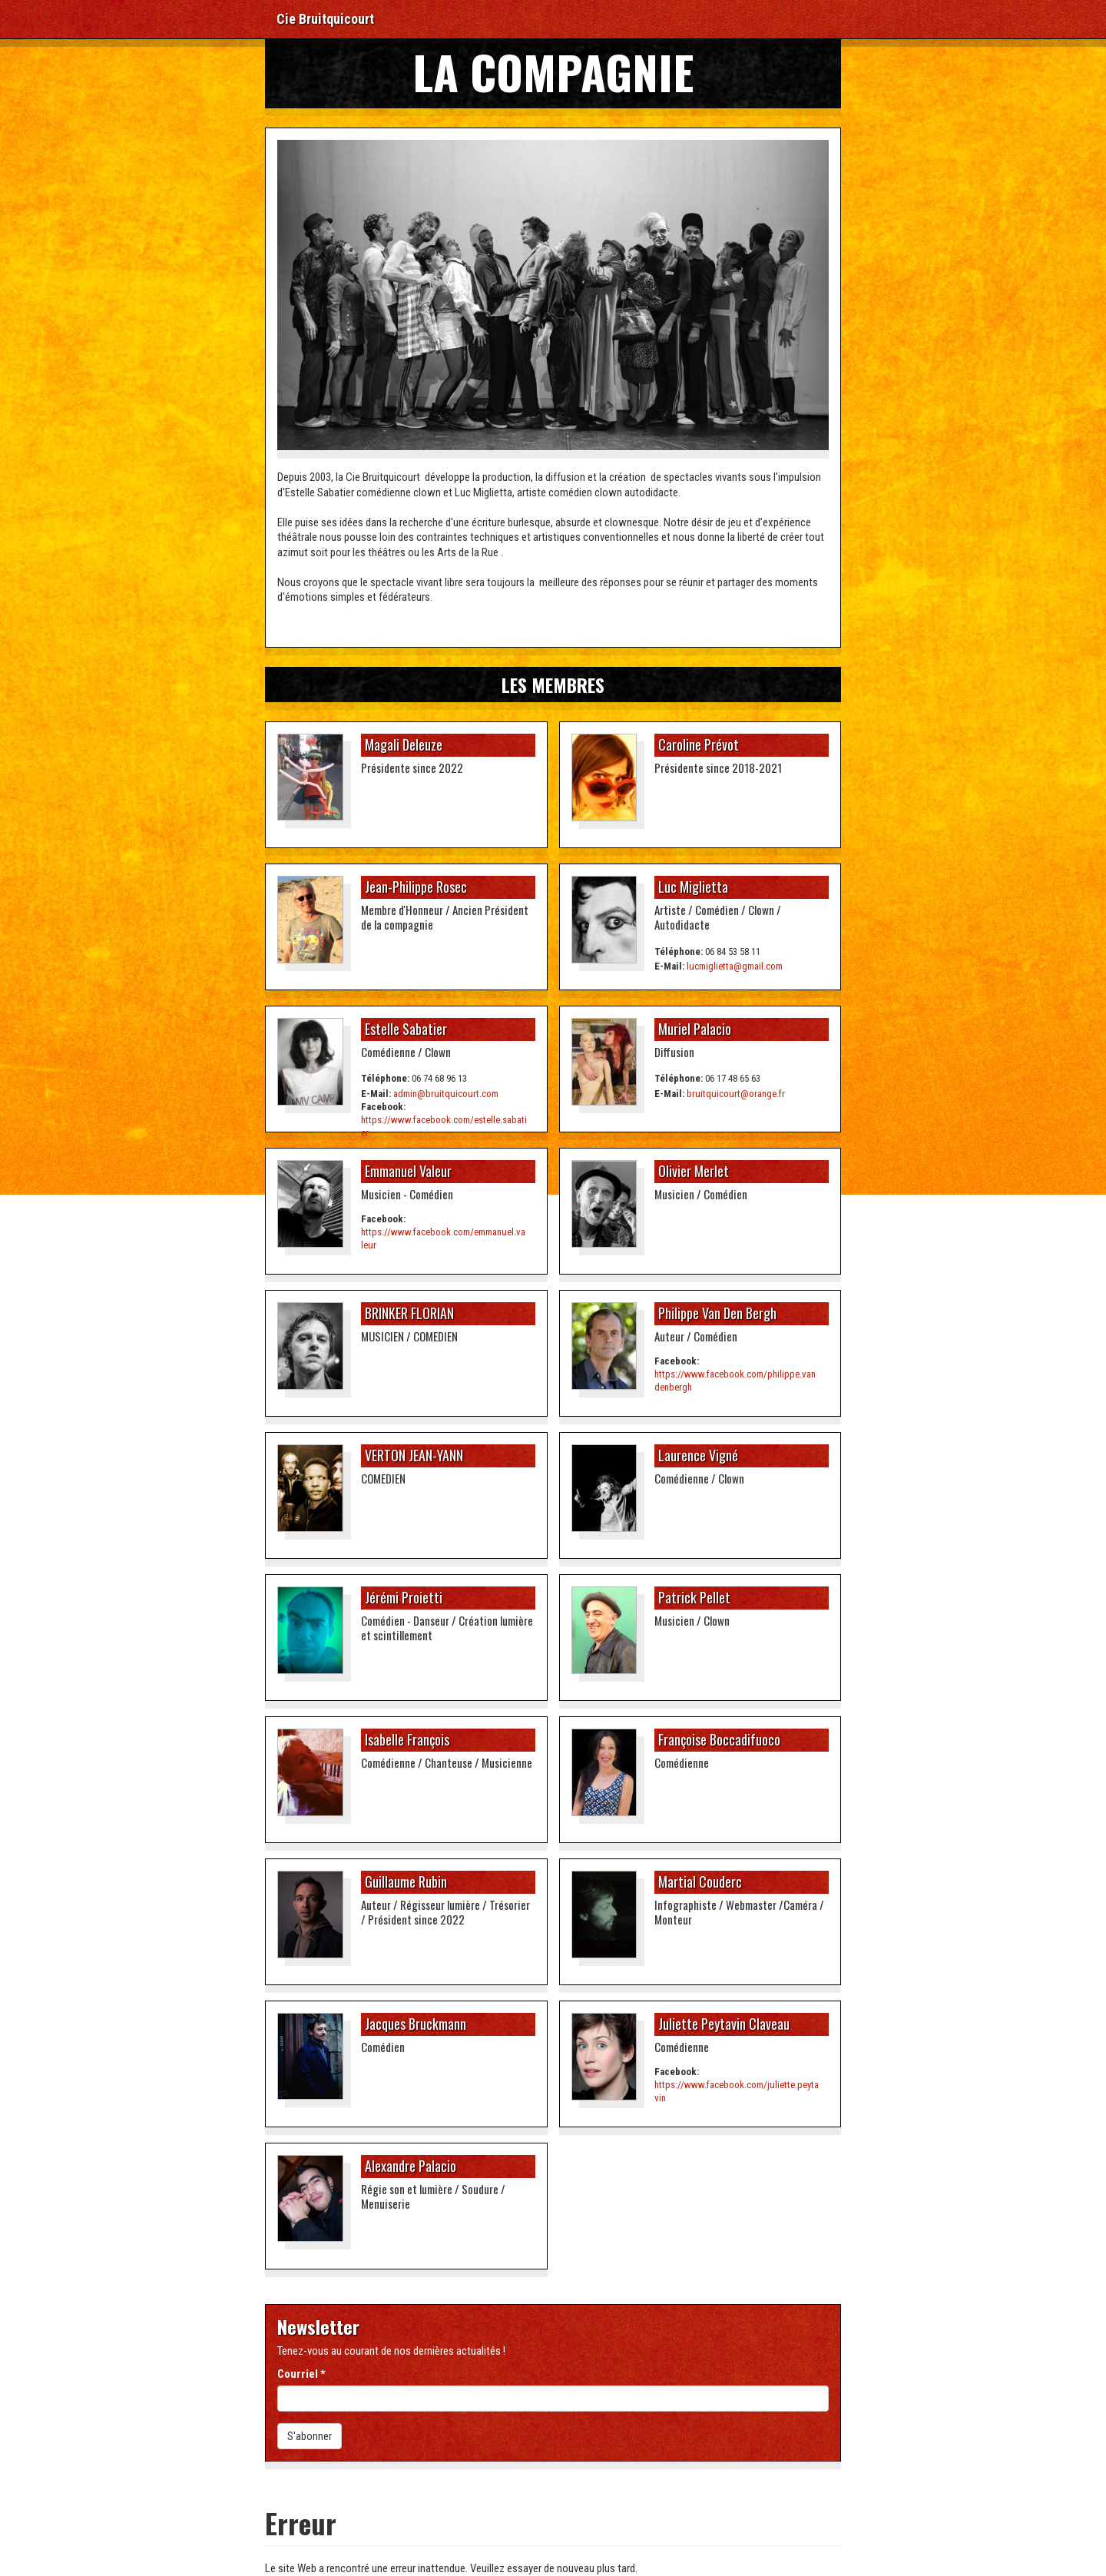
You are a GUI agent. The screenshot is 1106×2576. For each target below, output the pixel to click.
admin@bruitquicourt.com (445, 1093)
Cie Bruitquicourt (325, 19)
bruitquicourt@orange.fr (736, 1093)
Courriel (301, 2374)
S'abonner (309, 2436)
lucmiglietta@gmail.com (735, 966)
